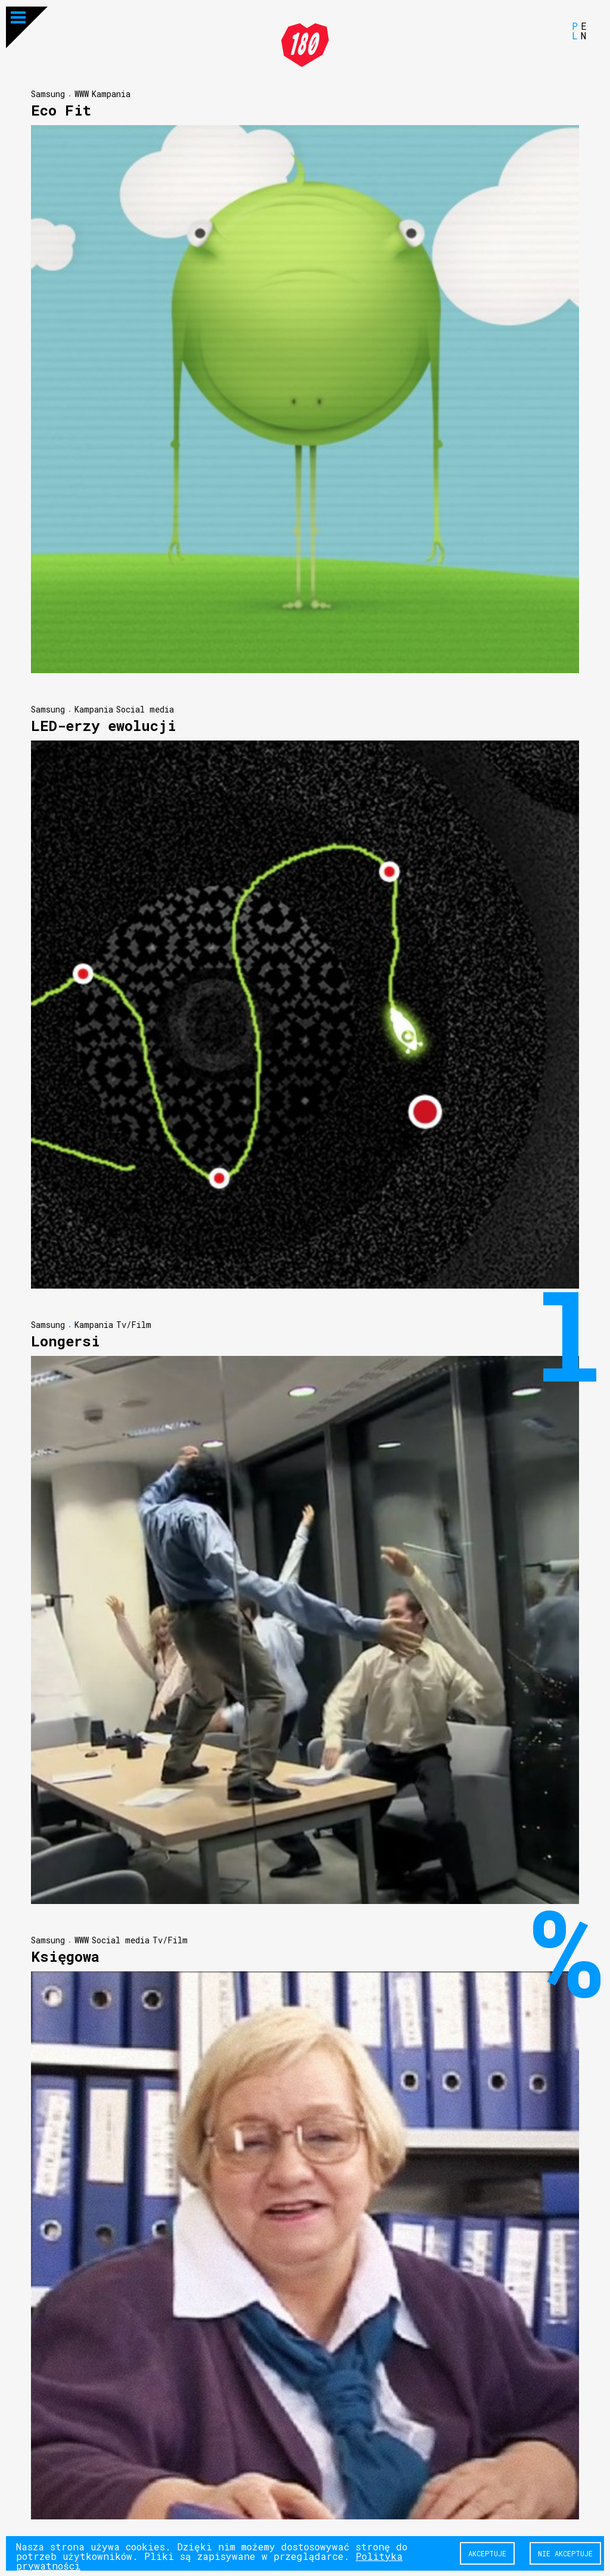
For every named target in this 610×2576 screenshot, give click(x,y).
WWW (81, 93)
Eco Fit (61, 109)
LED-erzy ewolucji (103, 725)
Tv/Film (133, 1324)
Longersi (65, 1340)
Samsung (48, 93)
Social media (145, 708)
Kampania (111, 93)
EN (584, 30)
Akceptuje (487, 2553)
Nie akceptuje (565, 2553)
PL (575, 30)
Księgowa (65, 1955)
